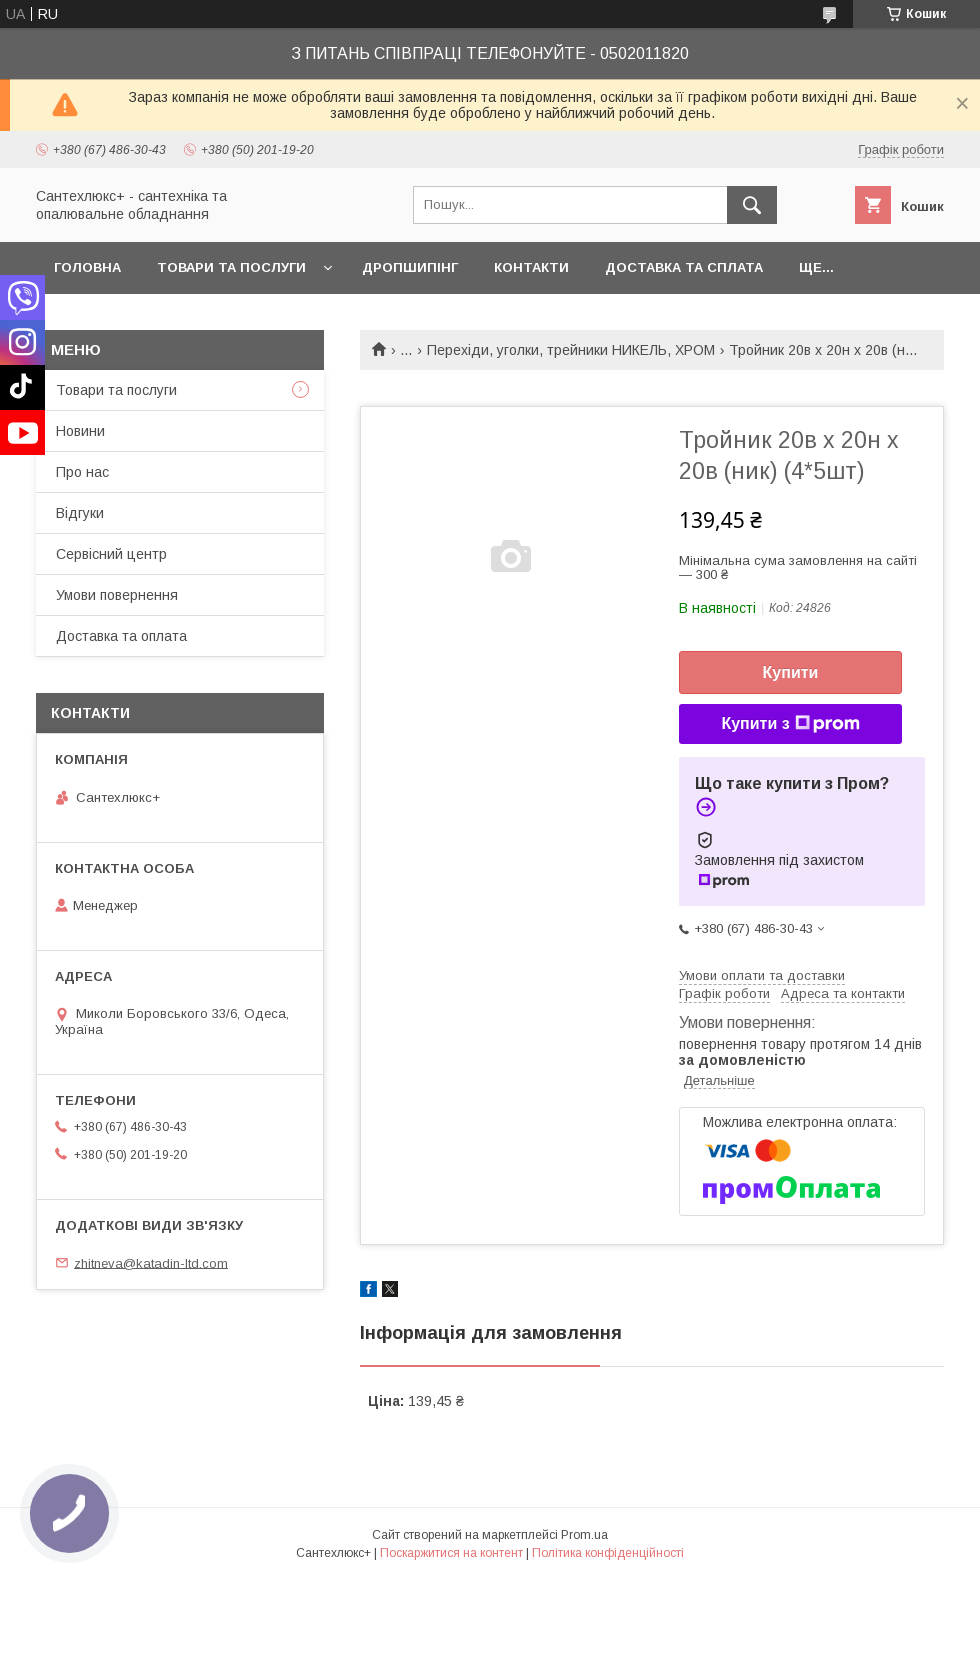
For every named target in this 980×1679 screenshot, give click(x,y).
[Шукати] (752, 205)
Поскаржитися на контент (451, 1553)
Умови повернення (117, 595)
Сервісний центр (111, 554)
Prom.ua (584, 1535)
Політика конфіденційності (608, 1553)
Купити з (790, 724)
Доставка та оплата (121, 636)
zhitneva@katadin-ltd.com (151, 1262)
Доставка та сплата (684, 267)
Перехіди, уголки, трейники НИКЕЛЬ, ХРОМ (571, 350)
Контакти (531, 267)
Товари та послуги (231, 267)
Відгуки (80, 513)
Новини (80, 431)
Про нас (82, 472)
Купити (791, 672)
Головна (87, 267)
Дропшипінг (410, 267)
